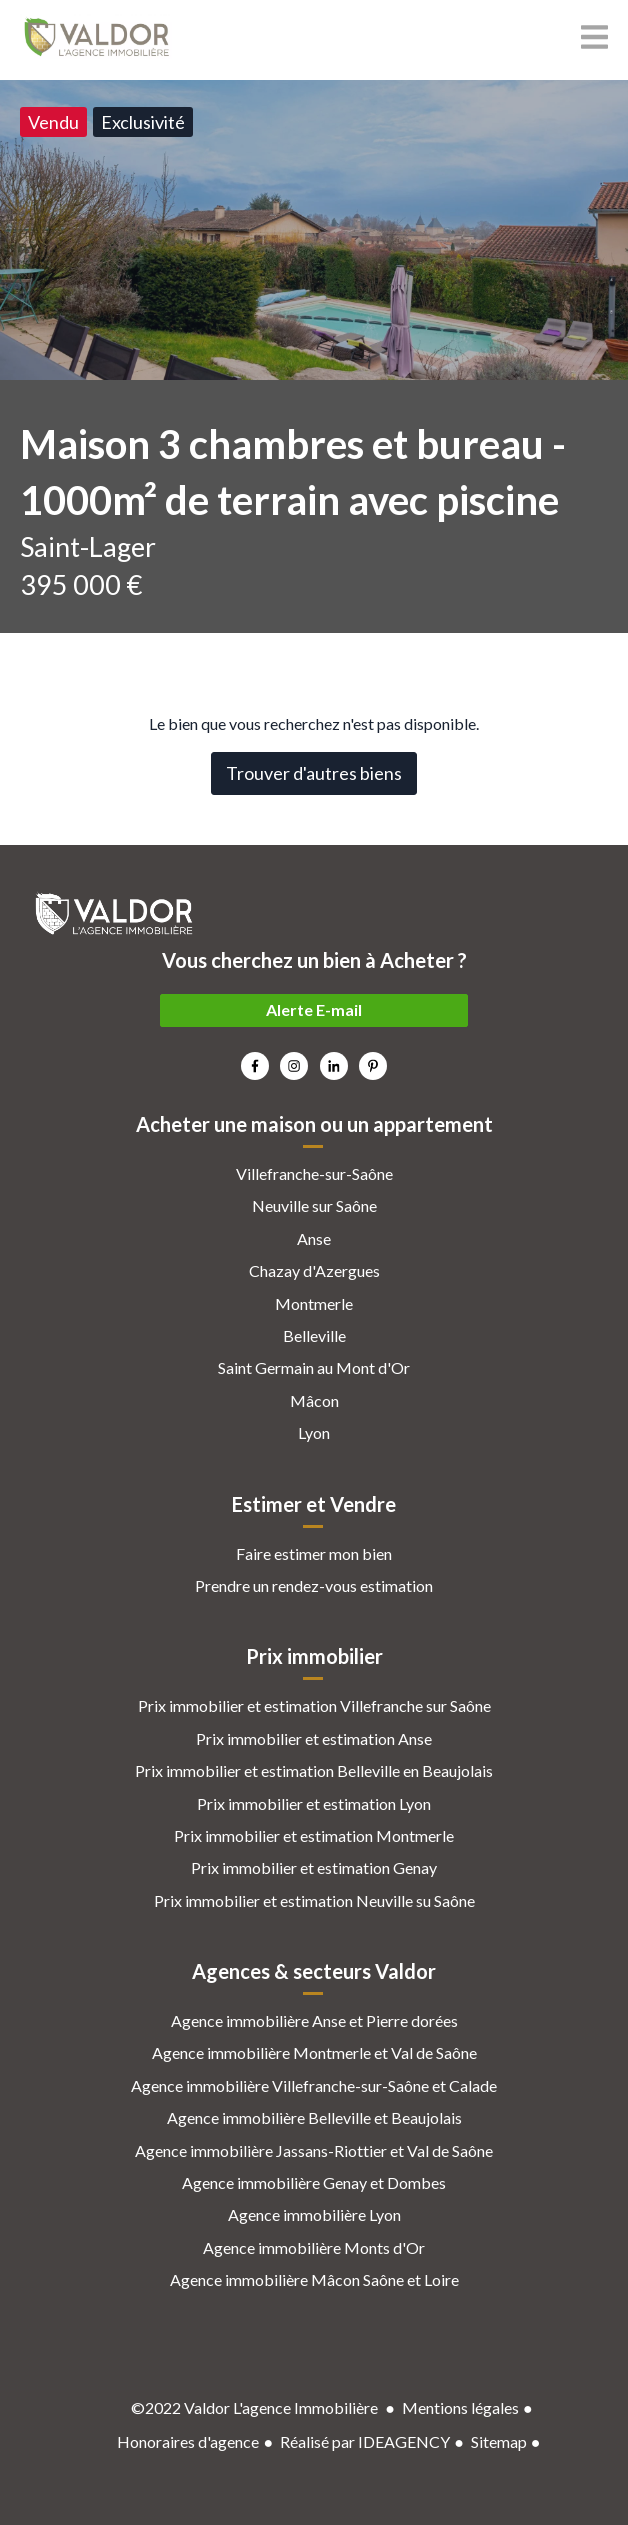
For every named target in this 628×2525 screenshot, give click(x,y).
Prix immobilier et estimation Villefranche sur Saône (314, 1705)
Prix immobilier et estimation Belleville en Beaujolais (314, 1770)
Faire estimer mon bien (314, 1553)
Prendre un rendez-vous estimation (314, 1585)
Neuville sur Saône (314, 1205)
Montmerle (314, 1303)
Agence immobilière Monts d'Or (314, 2247)
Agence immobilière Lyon (314, 2214)
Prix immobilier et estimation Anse (314, 1738)
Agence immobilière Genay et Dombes (314, 2182)
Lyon (314, 1432)
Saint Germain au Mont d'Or (314, 1367)
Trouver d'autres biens (314, 773)
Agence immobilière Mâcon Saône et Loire (314, 2279)
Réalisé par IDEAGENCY (365, 2441)
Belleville (314, 1335)
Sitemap (499, 2441)
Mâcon (314, 1400)
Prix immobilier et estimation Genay (314, 1867)
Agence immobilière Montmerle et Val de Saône (314, 2052)
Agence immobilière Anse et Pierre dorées (314, 2020)
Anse (314, 1238)
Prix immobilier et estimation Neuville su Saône (314, 1900)
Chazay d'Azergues (314, 1270)
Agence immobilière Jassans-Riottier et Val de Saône (314, 2150)
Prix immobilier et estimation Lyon (314, 1803)
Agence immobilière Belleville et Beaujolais (314, 2117)
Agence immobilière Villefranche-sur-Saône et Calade (314, 2085)
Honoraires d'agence (188, 2441)
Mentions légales (460, 2407)
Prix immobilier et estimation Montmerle (314, 1835)
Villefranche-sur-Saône (314, 1173)
